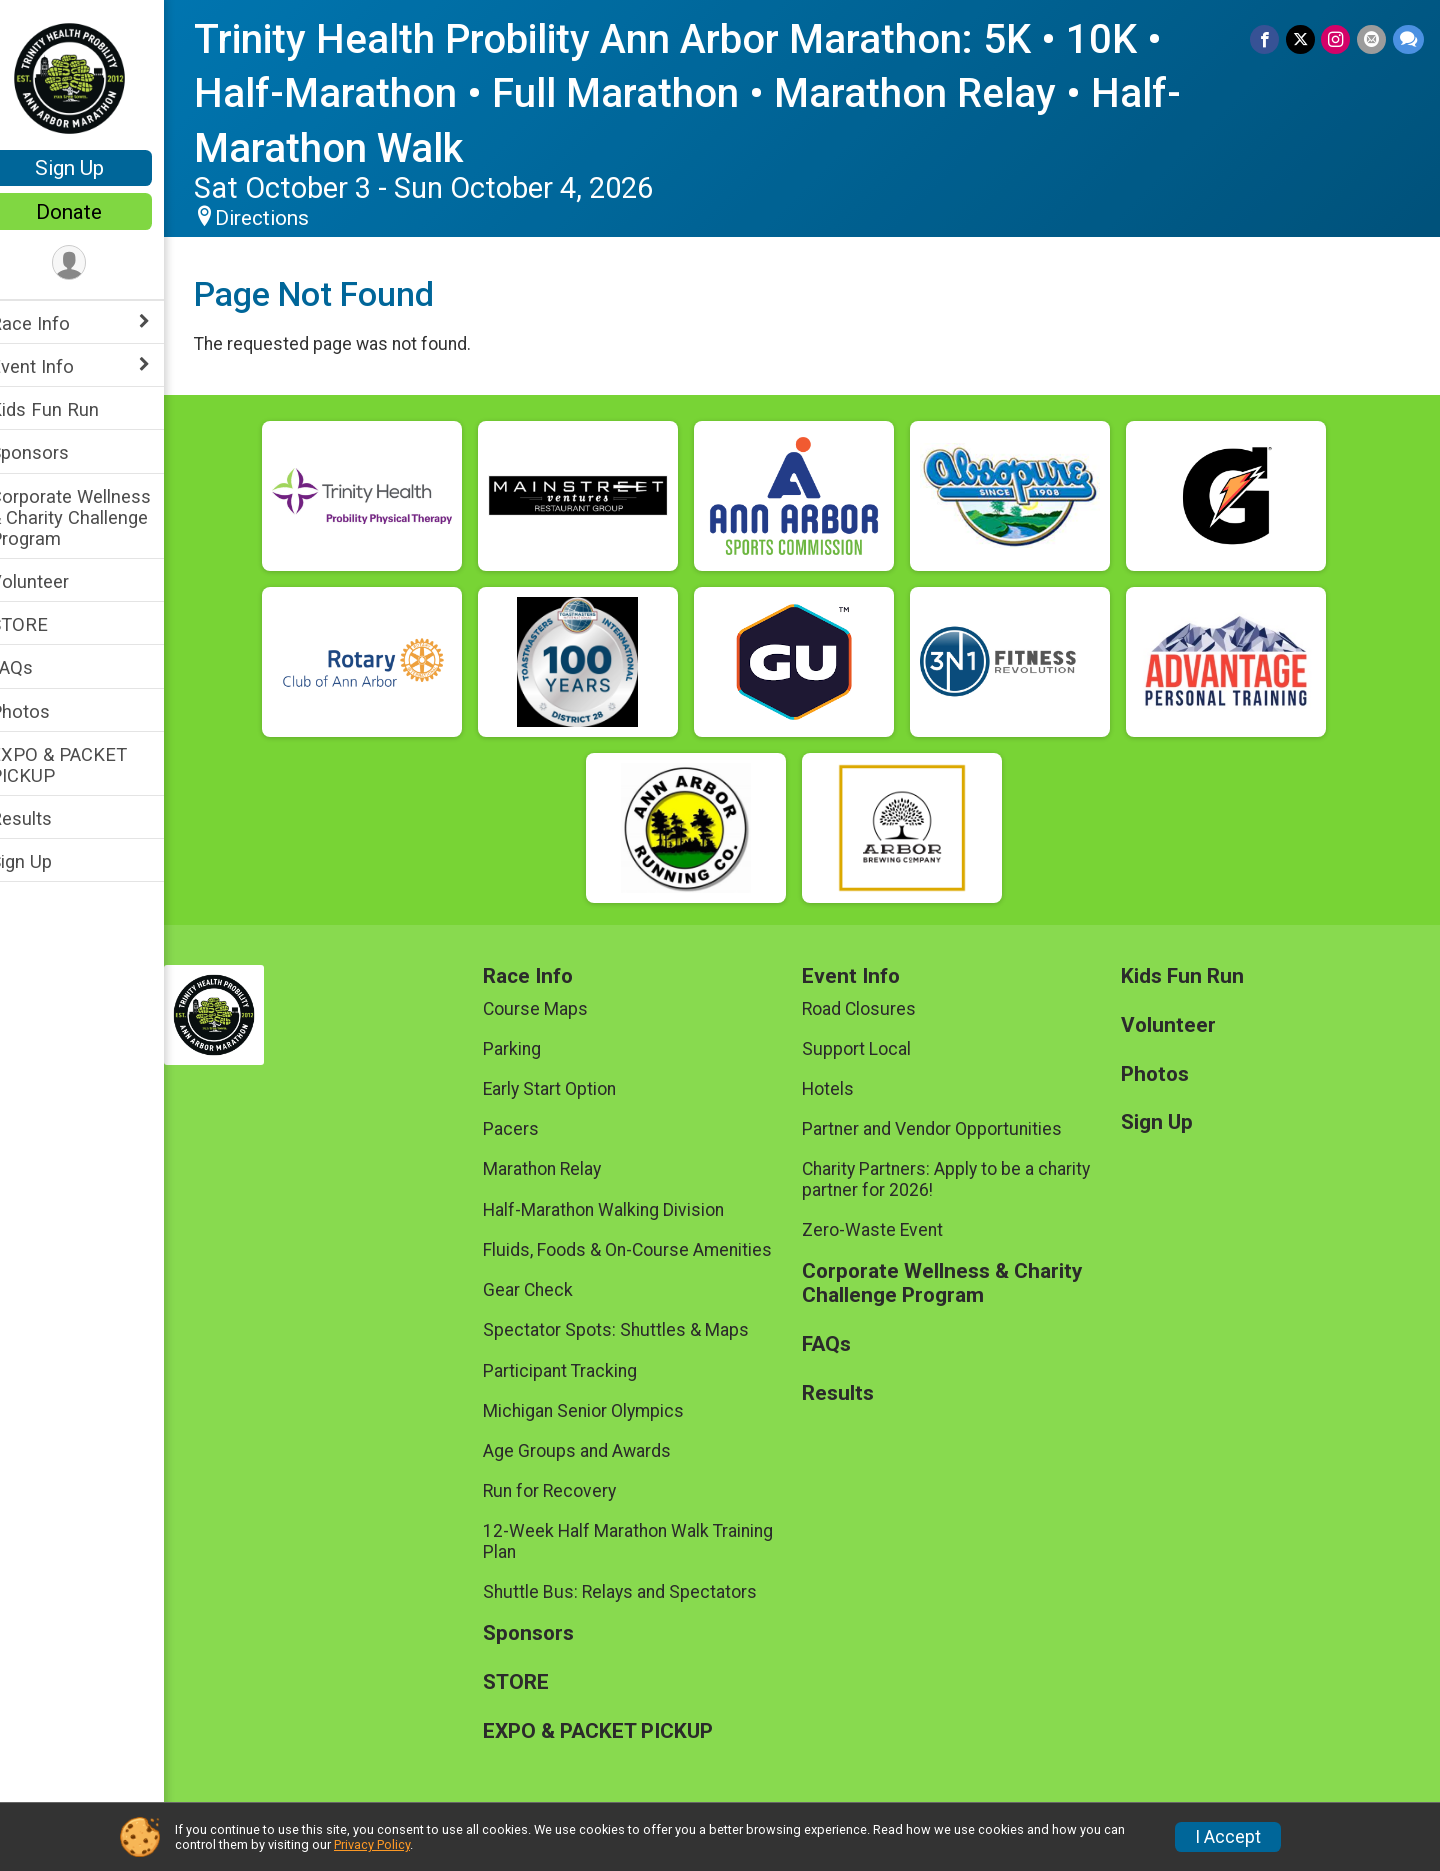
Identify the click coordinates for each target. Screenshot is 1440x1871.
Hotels (841, 1089)
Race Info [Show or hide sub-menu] (56, 323)
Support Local (869, 1049)
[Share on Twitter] (1302, 39)
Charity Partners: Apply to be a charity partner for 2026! (959, 1179)
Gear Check (548, 1290)
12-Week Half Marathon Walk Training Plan (648, 1541)
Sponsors (55, 452)
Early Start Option (569, 1089)
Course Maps (555, 1009)
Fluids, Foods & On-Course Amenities (647, 1250)
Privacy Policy (372, 1844)
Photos (46, 711)
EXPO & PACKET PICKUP (84, 765)
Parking (532, 1049)
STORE (45, 624)
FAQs (37, 667)
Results (47, 818)
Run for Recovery (569, 1491)
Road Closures (872, 1009)
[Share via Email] (1372, 39)
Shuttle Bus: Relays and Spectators (640, 1592)
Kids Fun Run (70, 409)
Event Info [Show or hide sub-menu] (58, 366)
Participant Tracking (580, 1371)
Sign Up (95, 168)
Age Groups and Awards (597, 1451)
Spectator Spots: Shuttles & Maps (636, 1330)
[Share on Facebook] (1267, 39)
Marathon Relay (562, 1169)
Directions (288, 218)
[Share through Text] (1408, 39)
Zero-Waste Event (885, 1230)
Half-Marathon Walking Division (623, 1210)
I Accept (1228, 1837)
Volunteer (55, 581)
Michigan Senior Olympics (603, 1411)
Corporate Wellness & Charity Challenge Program (96, 517)
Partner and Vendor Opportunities (945, 1129)
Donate (95, 212)
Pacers (531, 1129)
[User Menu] (95, 263)
